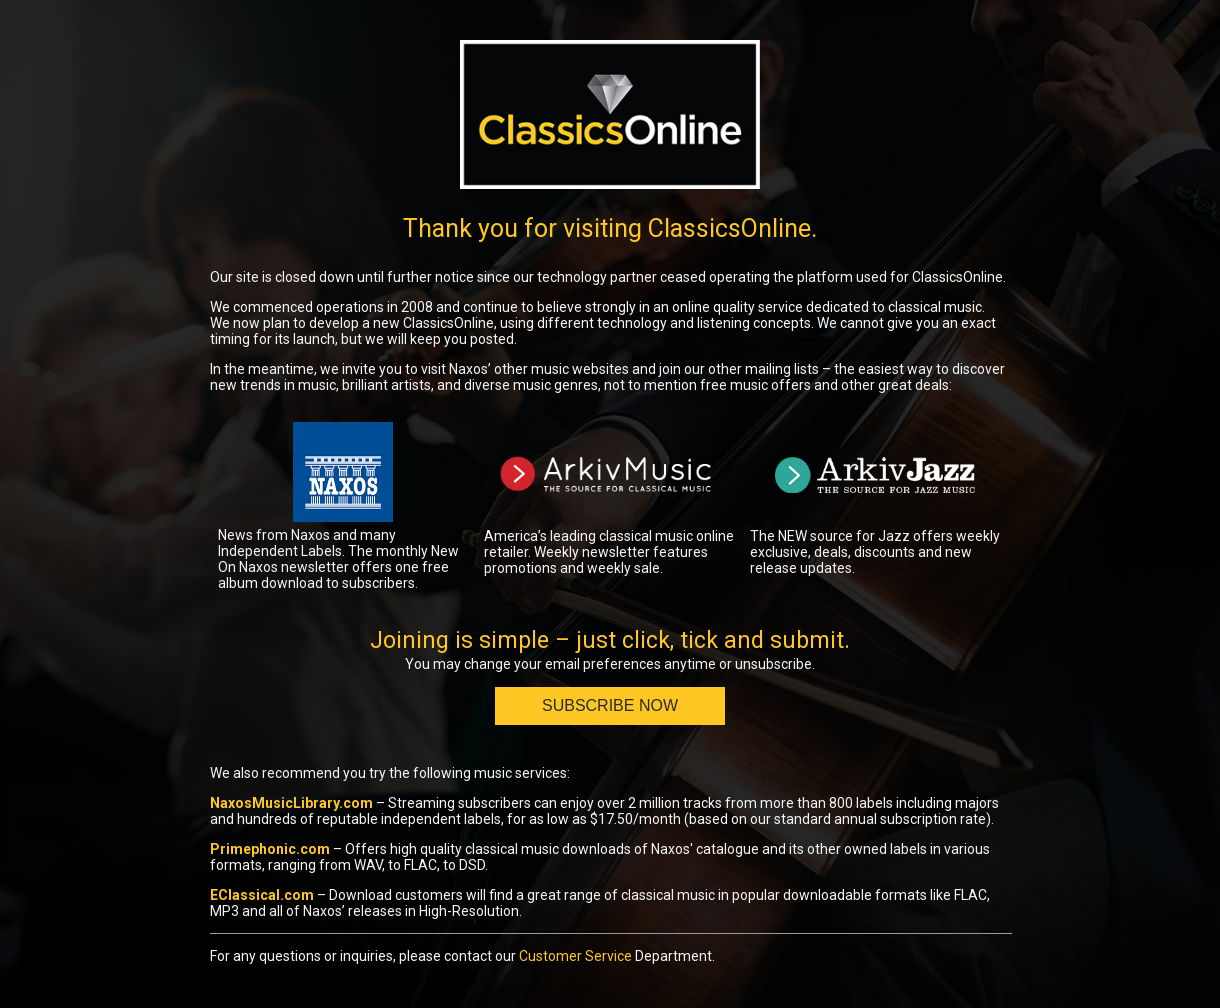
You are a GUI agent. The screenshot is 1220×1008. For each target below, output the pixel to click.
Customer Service (575, 956)
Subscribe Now (610, 705)
